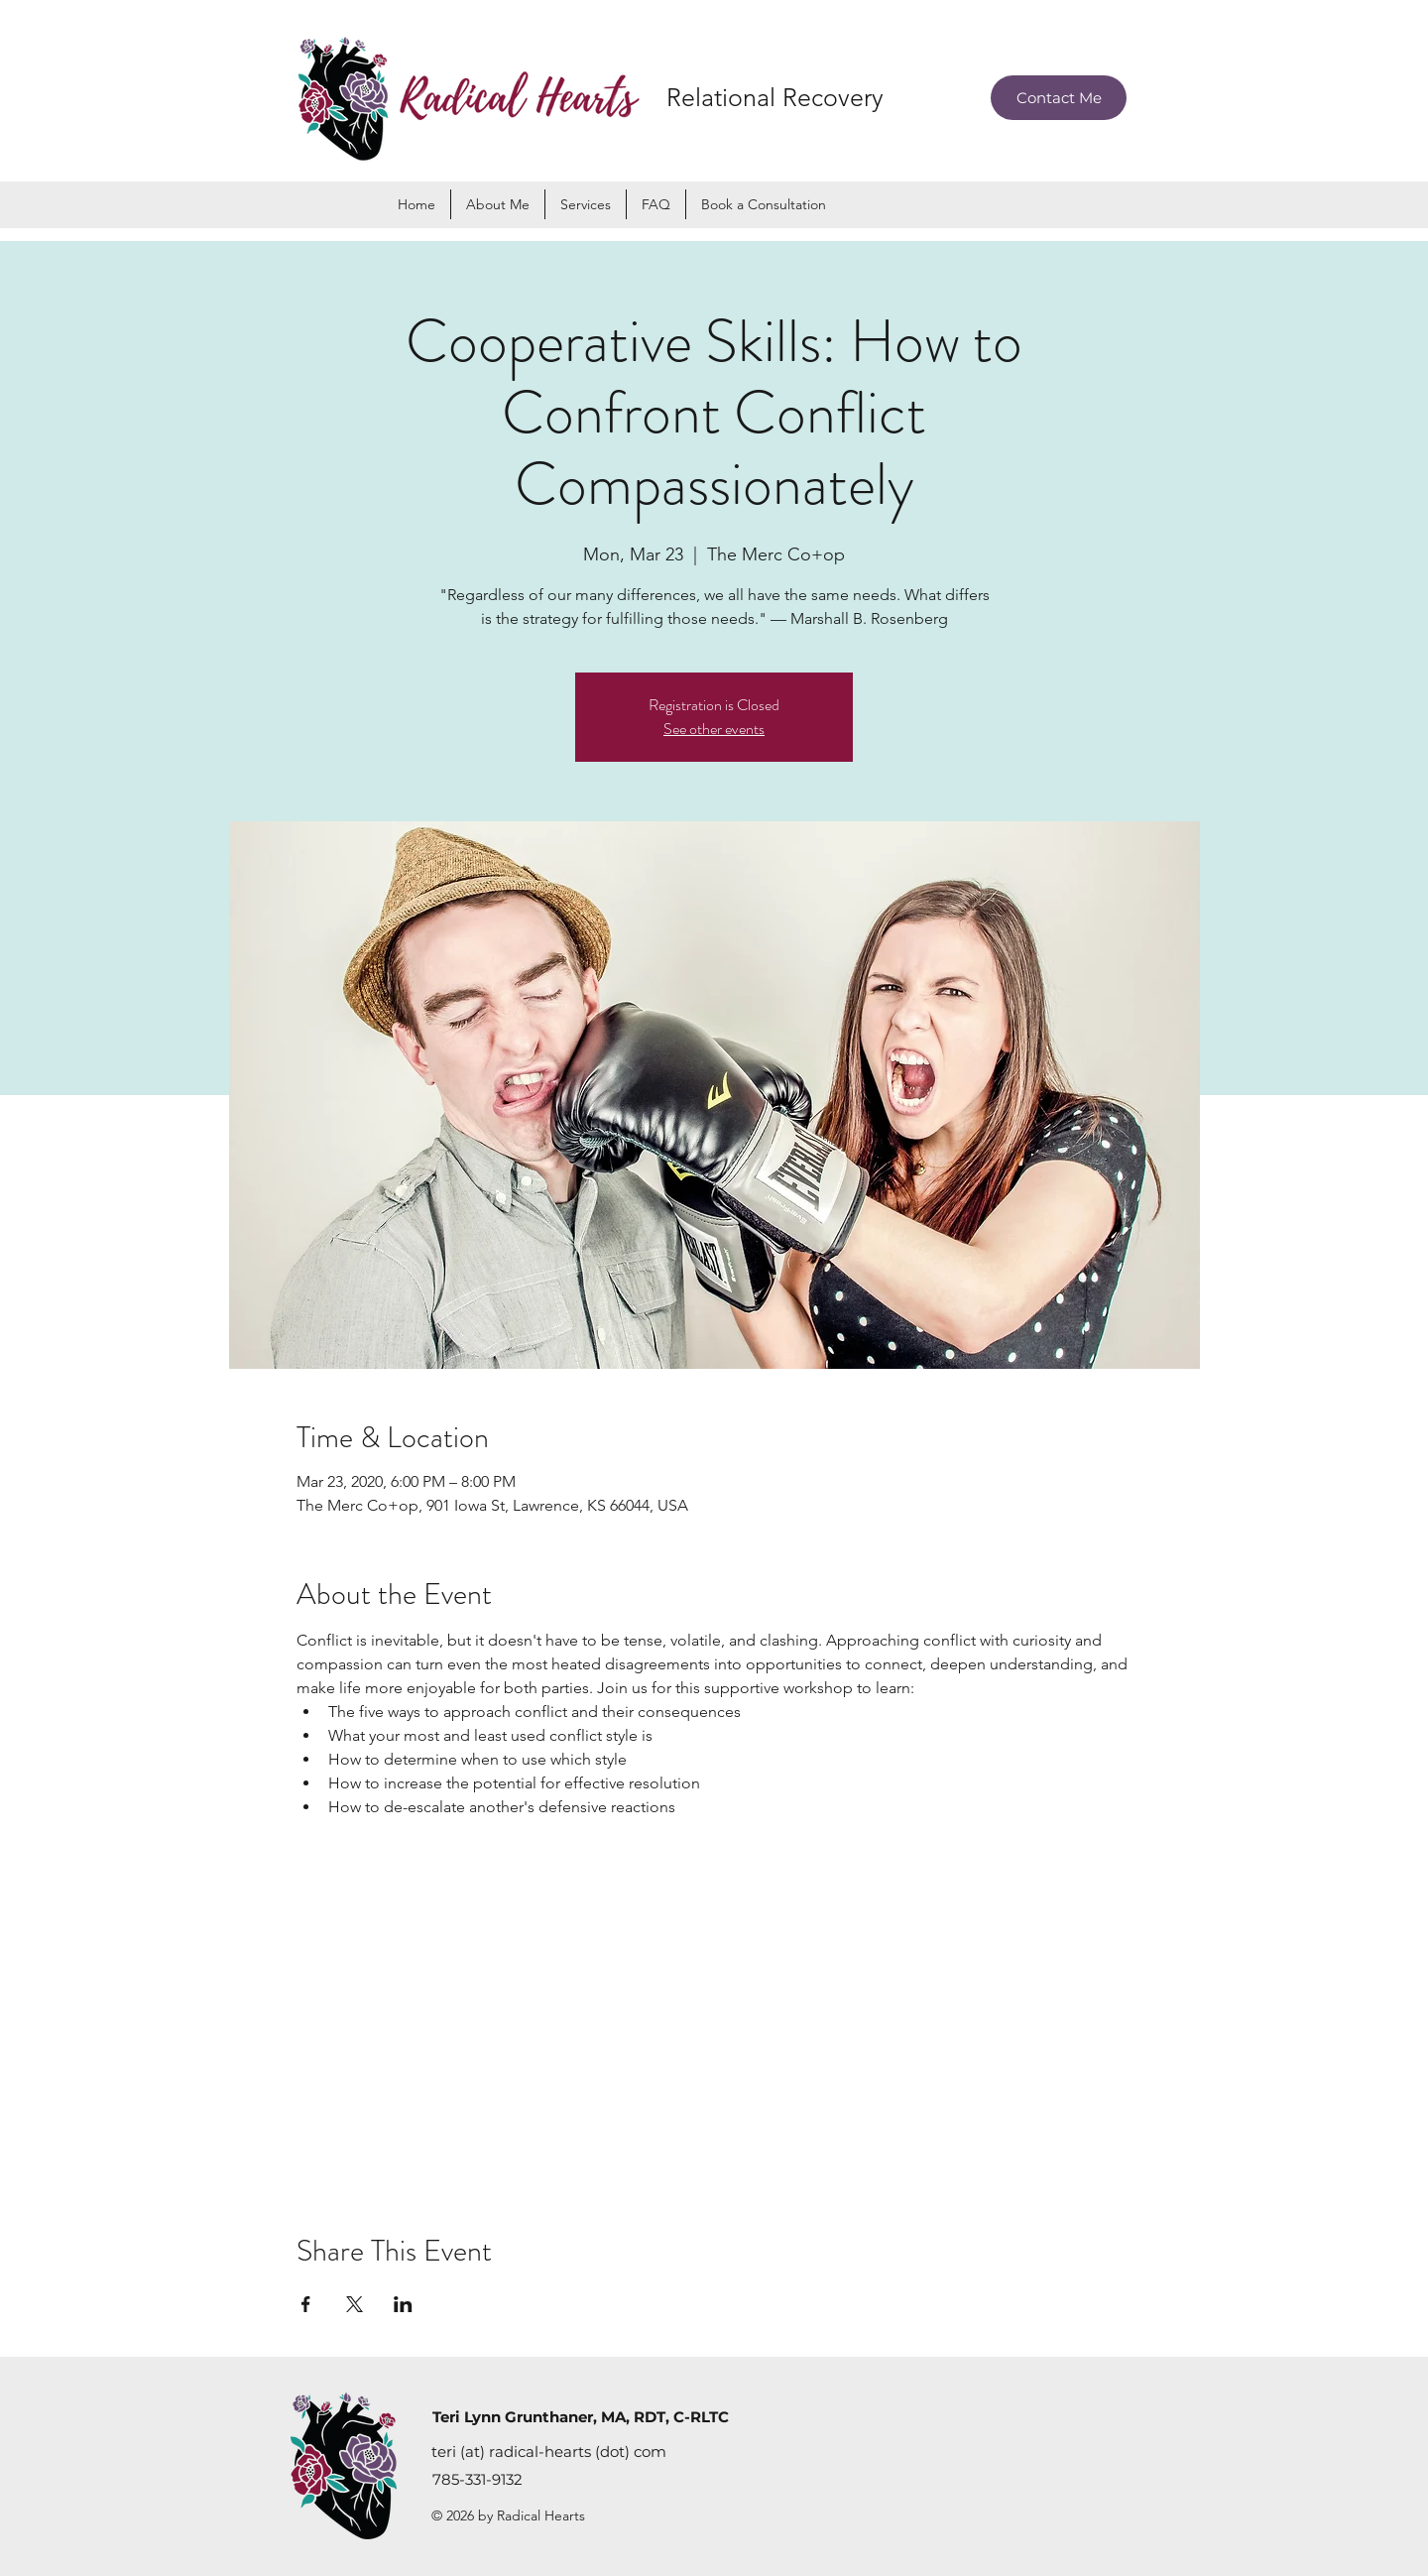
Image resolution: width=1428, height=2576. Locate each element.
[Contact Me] (1059, 97)
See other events (714, 728)
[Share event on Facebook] (306, 2304)
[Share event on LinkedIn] (403, 2304)
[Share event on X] (354, 2304)
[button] (585, 204)
